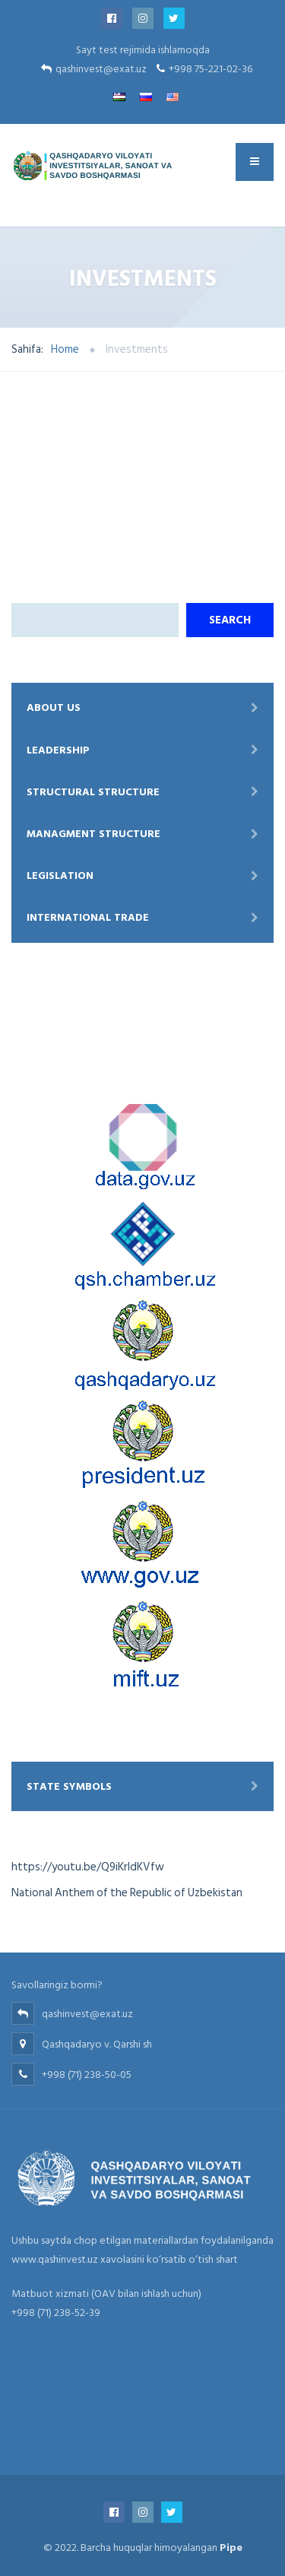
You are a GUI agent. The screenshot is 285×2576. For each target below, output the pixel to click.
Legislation (60, 875)
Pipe (231, 2547)
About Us (54, 707)
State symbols (69, 1786)
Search (230, 620)
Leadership (58, 750)
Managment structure (93, 833)
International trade (88, 917)
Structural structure (93, 792)
